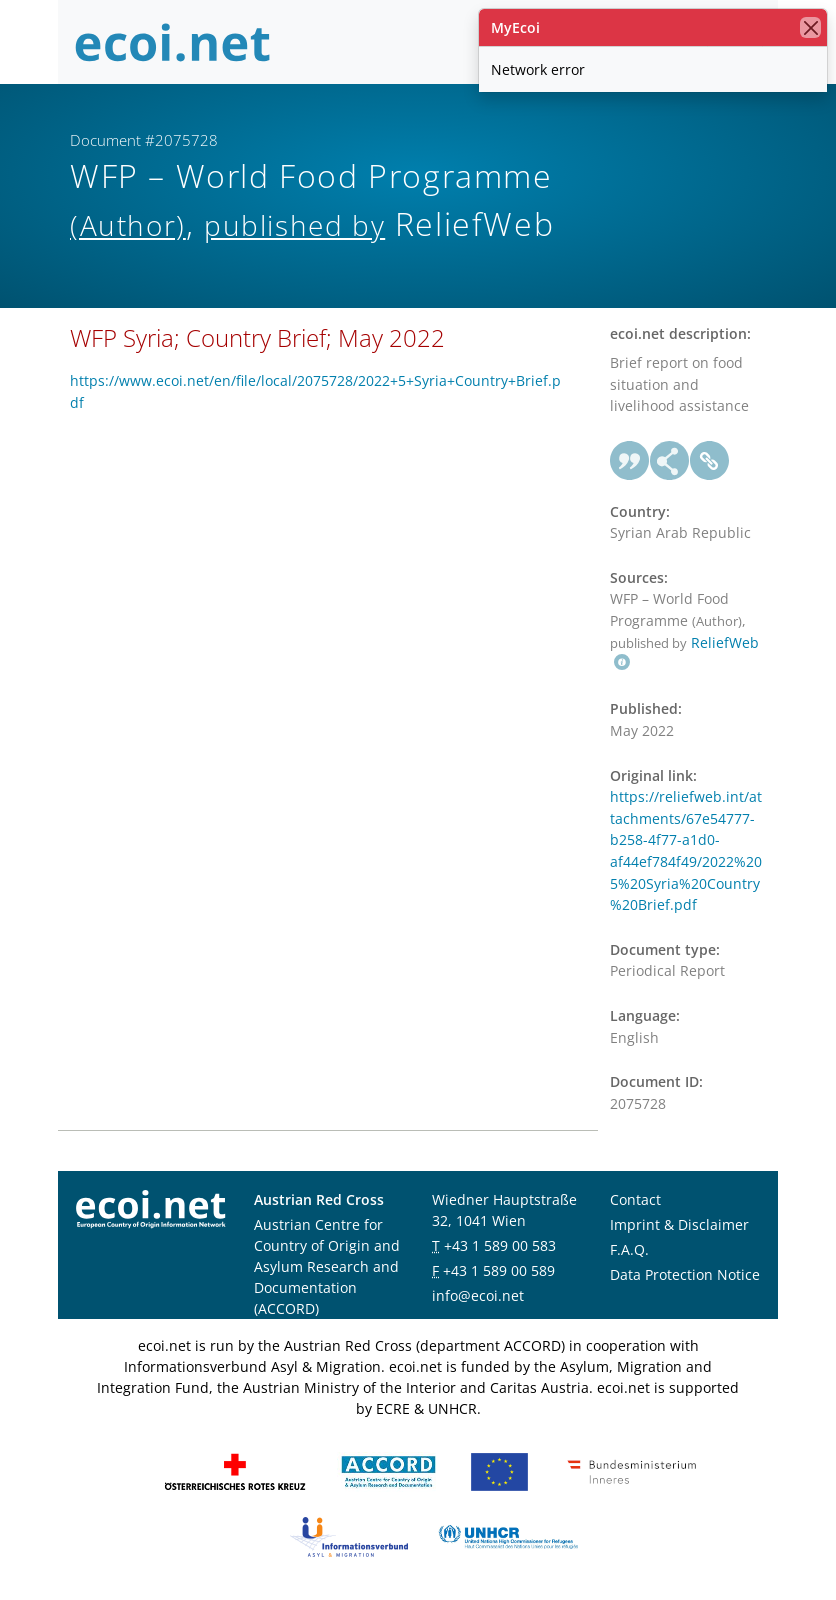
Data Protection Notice (685, 1274)
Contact (635, 1199)
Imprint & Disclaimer (679, 1224)
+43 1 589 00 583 (500, 1245)
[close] (810, 27)
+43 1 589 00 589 (499, 1270)
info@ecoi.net (478, 1295)
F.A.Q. (629, 1249)
